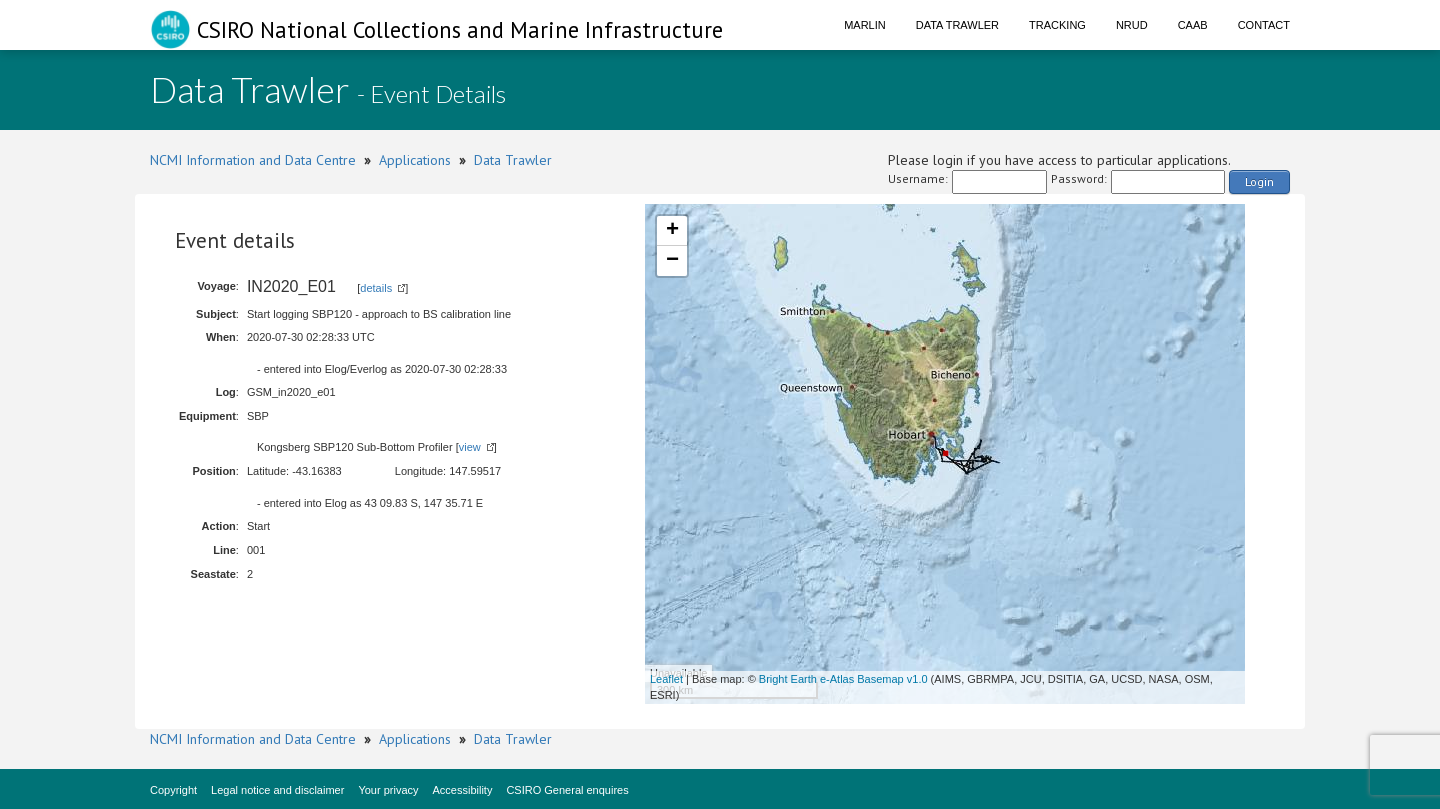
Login (1259, 181)
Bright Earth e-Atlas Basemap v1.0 (843, 679)
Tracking (1057, 25)
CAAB (1193, 25)
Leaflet (666, 679)
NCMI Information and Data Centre (253, 160)
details (376, 288)
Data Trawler (957, 25)
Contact (1264, 25)
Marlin (865, 25)
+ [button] (672, 231)
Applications (415, 160)
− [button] (672, 261)
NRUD (1132, 25)
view (470, 447)
